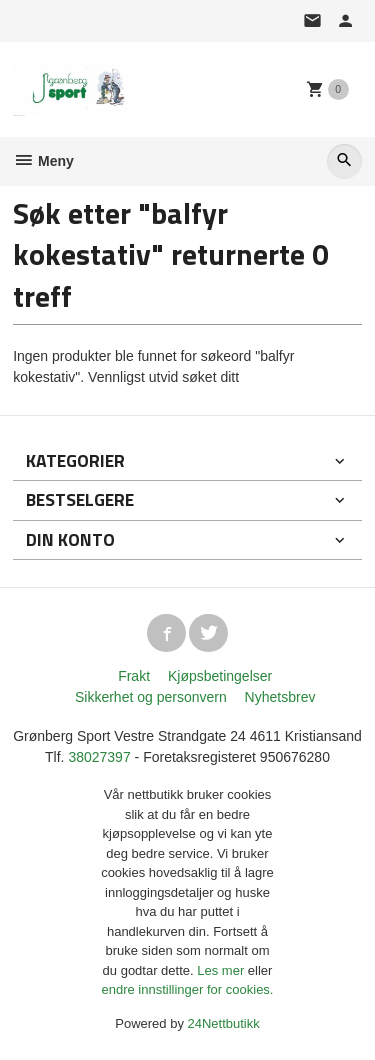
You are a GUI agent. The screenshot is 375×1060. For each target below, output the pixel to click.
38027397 (99, 757)
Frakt (134, 676)
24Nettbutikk (224, 1023)
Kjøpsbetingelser (220, 676)
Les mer (222, 970)
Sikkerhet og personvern (151, 697)
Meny (43, 161)
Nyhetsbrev (280, 697)
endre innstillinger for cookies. (188, 989)
